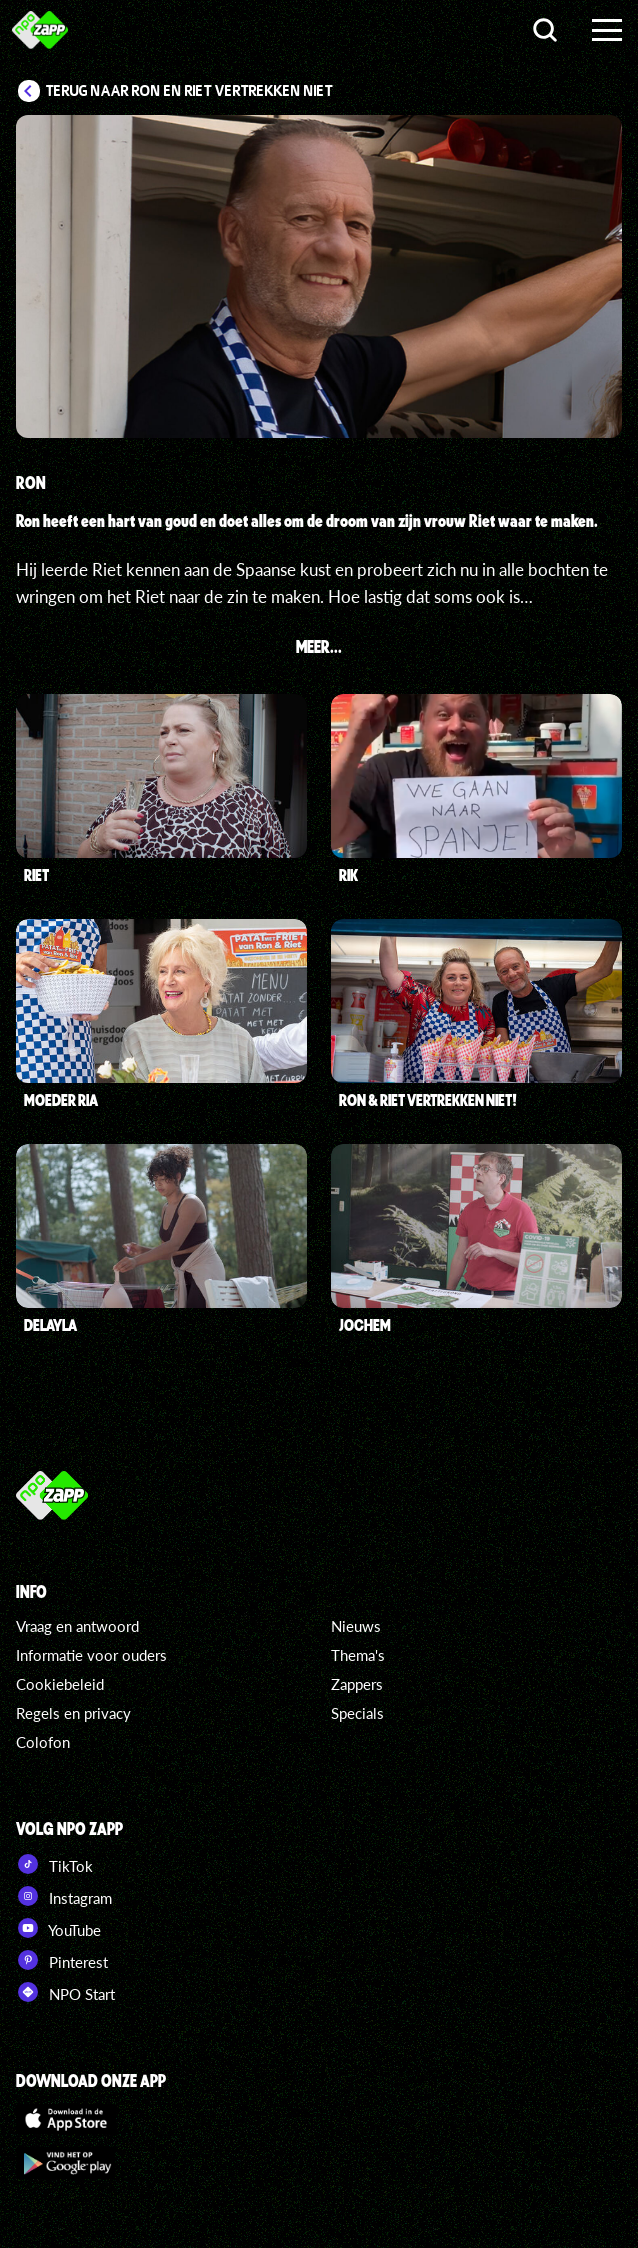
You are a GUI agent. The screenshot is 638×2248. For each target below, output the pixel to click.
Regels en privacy (73, 1713)
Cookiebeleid (60, 1684)
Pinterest (62, 1960)
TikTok (54, 1864)
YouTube (58, 1928)
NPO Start (65, 1992)
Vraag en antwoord (77, 1626)
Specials (357, 1713)
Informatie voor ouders (91, 1655)
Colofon (43, 1742)
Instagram (64, 1896)
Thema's (358, 1655)
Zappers (357, 1684)
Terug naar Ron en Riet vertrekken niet (189, 91)
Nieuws (356, 1626)
